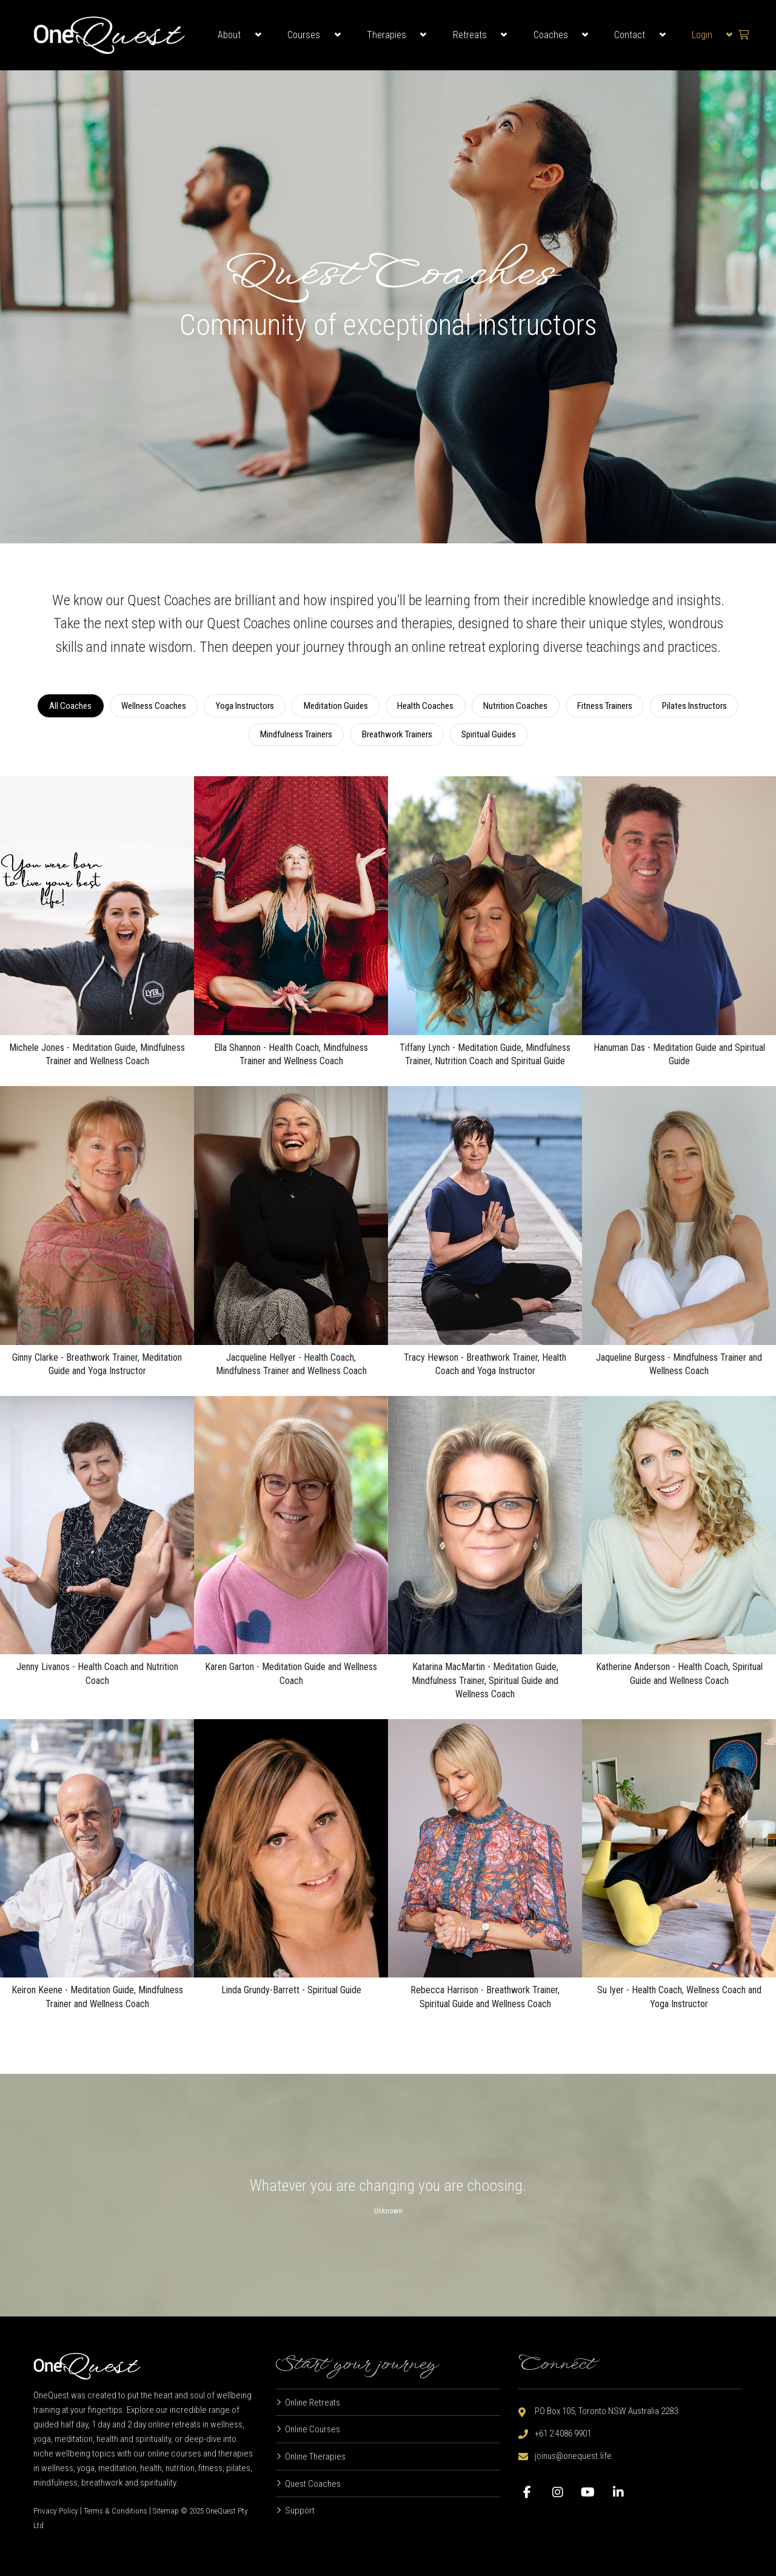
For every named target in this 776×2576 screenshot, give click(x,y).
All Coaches (70, 705)
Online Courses (312, 2429)
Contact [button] (629, 35)
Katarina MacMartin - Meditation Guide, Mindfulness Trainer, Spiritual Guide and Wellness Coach (485, 1680)
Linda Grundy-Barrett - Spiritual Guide (291, 1990)
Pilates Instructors (694, 705)
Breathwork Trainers (397, 734)
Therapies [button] (386, 35)
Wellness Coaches (153, 705)
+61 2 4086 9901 (563, 2433)
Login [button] (702, 35)
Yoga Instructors (245, 705)
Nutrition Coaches (515, 705)
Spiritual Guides (488, 734)
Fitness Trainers (604, 705)
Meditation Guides (336, 705)
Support (300, 2510)
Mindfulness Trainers (296, 734)
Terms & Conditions (115, 2510)
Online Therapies (315, 2456)
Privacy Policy (55, 2510)
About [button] (229, 35)
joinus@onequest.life (573, 2455)
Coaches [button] (551, 35)
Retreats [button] (470, 35)
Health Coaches (425, 705)
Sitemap (166, 2510)
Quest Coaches (313, 2483)
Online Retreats (312, 2402)
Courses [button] (303, 35)
